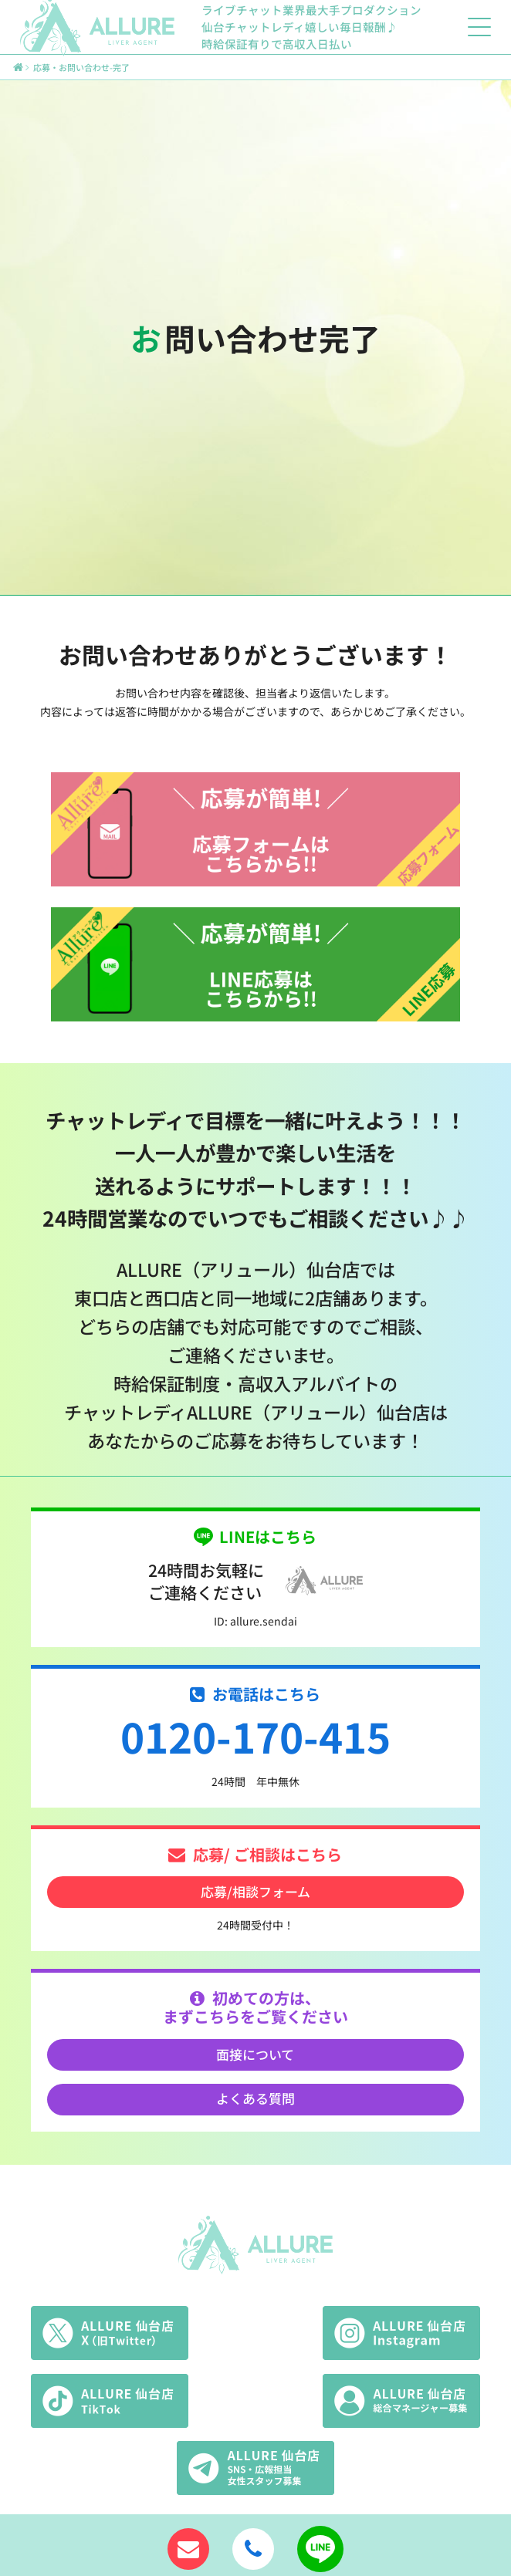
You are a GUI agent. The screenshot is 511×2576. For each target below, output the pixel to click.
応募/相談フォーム (255, 1891)
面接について (255, 2054)
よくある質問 (255, 2098)
